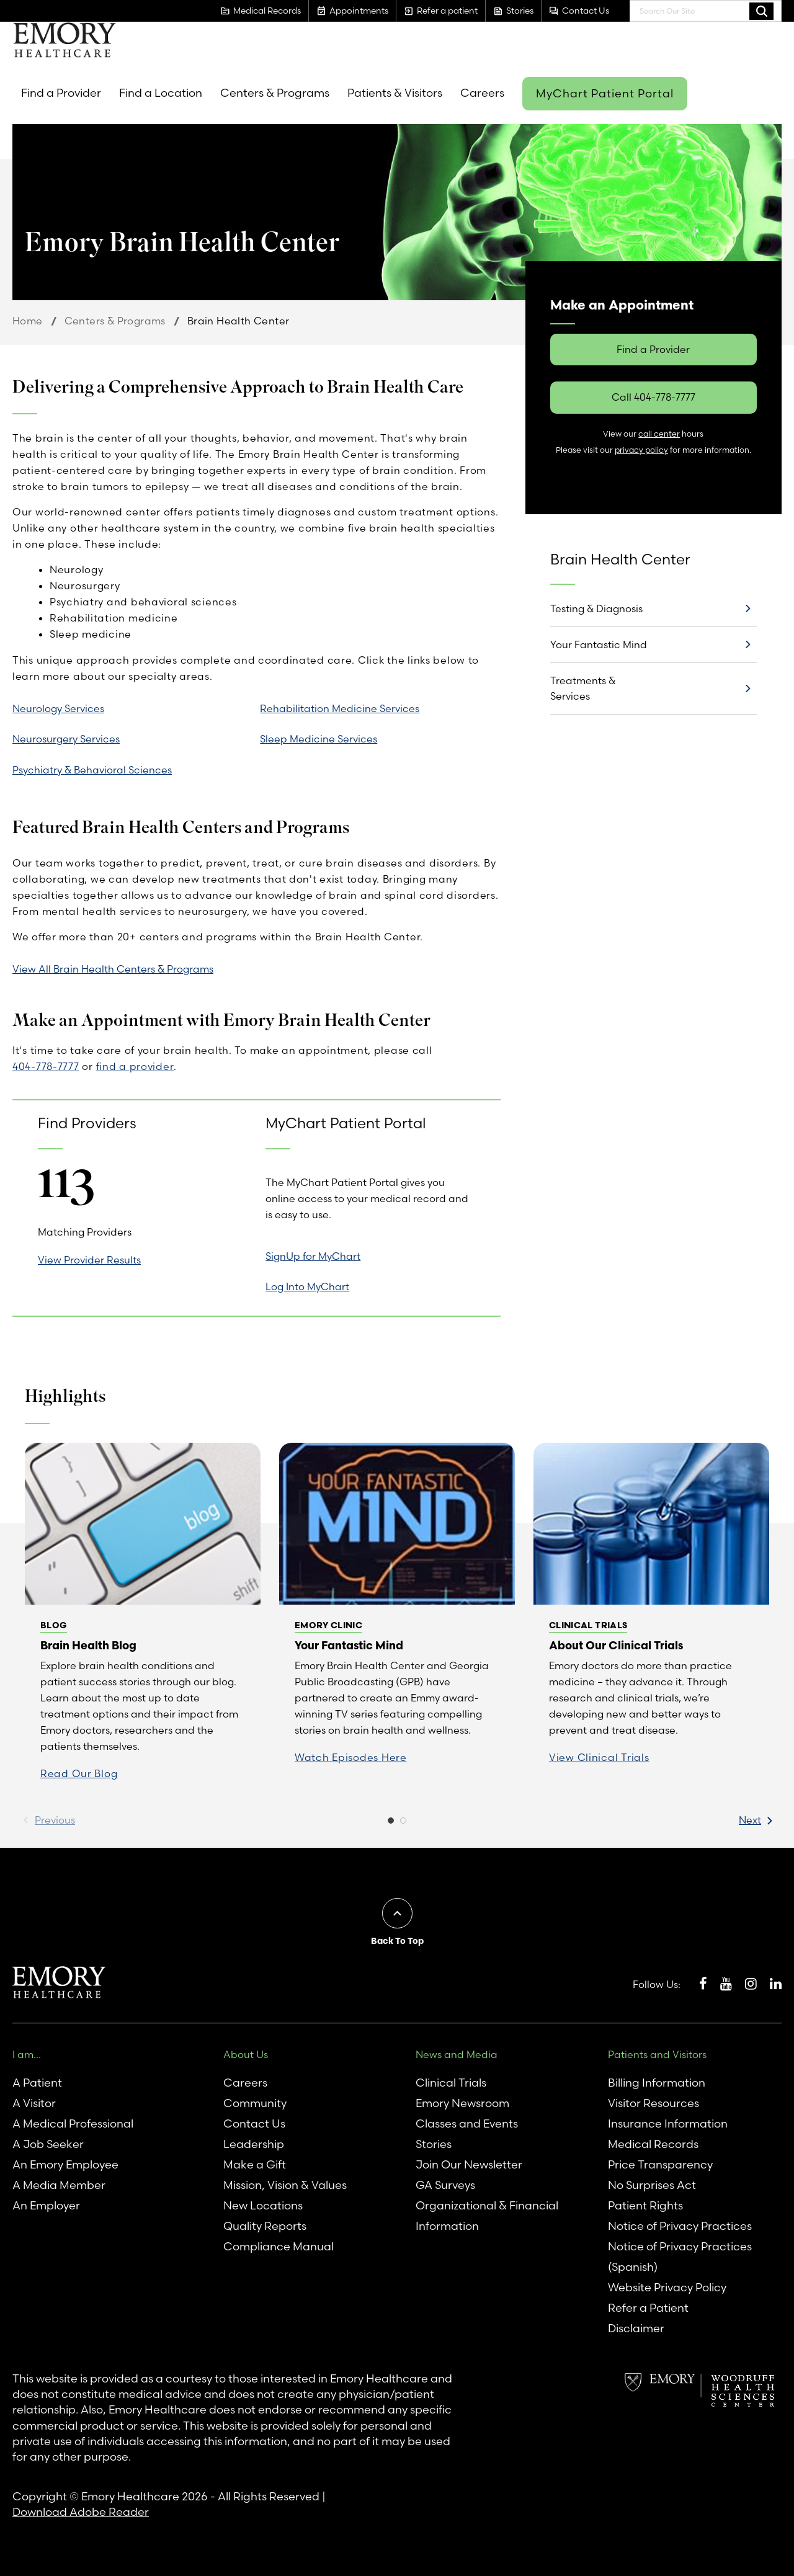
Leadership (253, 2144)
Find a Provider (61, 93)
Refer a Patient (648, 2308)
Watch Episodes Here (351, 1757)
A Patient (37, 2082)
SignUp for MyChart (312, 1256)
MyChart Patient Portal (605, 93)
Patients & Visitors (394, 93)
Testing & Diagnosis (596, 608)
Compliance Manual (278, 2246)
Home (27, 320)
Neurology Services (58, 708)
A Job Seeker (48, 2144)
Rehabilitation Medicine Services (339, 708)
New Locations (263, 2205)
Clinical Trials (451, 2082)
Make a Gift (254, 2164)
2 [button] (403, 1823)
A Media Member (58, 2185)
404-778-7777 (45, 1066)
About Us (245, 2054)
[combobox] (706, 11)
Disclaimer (636, 2328)
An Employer (46, 2205)
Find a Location (160, 93)
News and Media (456, 2054)
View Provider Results (89, 1260)
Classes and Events (467, 2123)
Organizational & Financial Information (487, 2215)
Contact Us (254, 2123)
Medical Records (653, 2144)
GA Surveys (445, 2185)
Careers (482, 93)
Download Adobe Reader (80, 2512)
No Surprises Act (652, 2185)
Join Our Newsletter (469, 2164)
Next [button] (750, 1819)
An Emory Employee (65, 2164)
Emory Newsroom (462, 2103)
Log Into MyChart (307, 1286)
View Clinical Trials (599, 1757)
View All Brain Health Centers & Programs (112, 969)
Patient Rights (645, 2205)
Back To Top (397, 1940)
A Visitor (34, 2103)
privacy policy (641, 450)
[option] (143, 1619)
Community (255, 2103)
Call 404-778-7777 (653, 397)
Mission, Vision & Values (285, 2185)
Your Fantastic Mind (598, 644)
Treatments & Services (582, 688)
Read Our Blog (78, 1773)
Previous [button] (55, 1819)
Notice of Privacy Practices (680, 2226)
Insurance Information (668, 2123)
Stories (434, 2144)
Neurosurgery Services (66, 739)
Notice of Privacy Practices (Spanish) (680, 2256)
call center (659, 434)
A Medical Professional (72, 2123)
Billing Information (656, 2082)
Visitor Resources (653, 2103)
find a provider (135, 1066)
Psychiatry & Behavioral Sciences (92, 770)
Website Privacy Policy (667, 2287)
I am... (26, 2054)
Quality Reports (264, 2226)
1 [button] (391, 1823)
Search (761, 11)
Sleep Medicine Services (318, 739)
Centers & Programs (274, 93)
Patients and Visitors (657, 2054)
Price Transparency (660, 2164)
